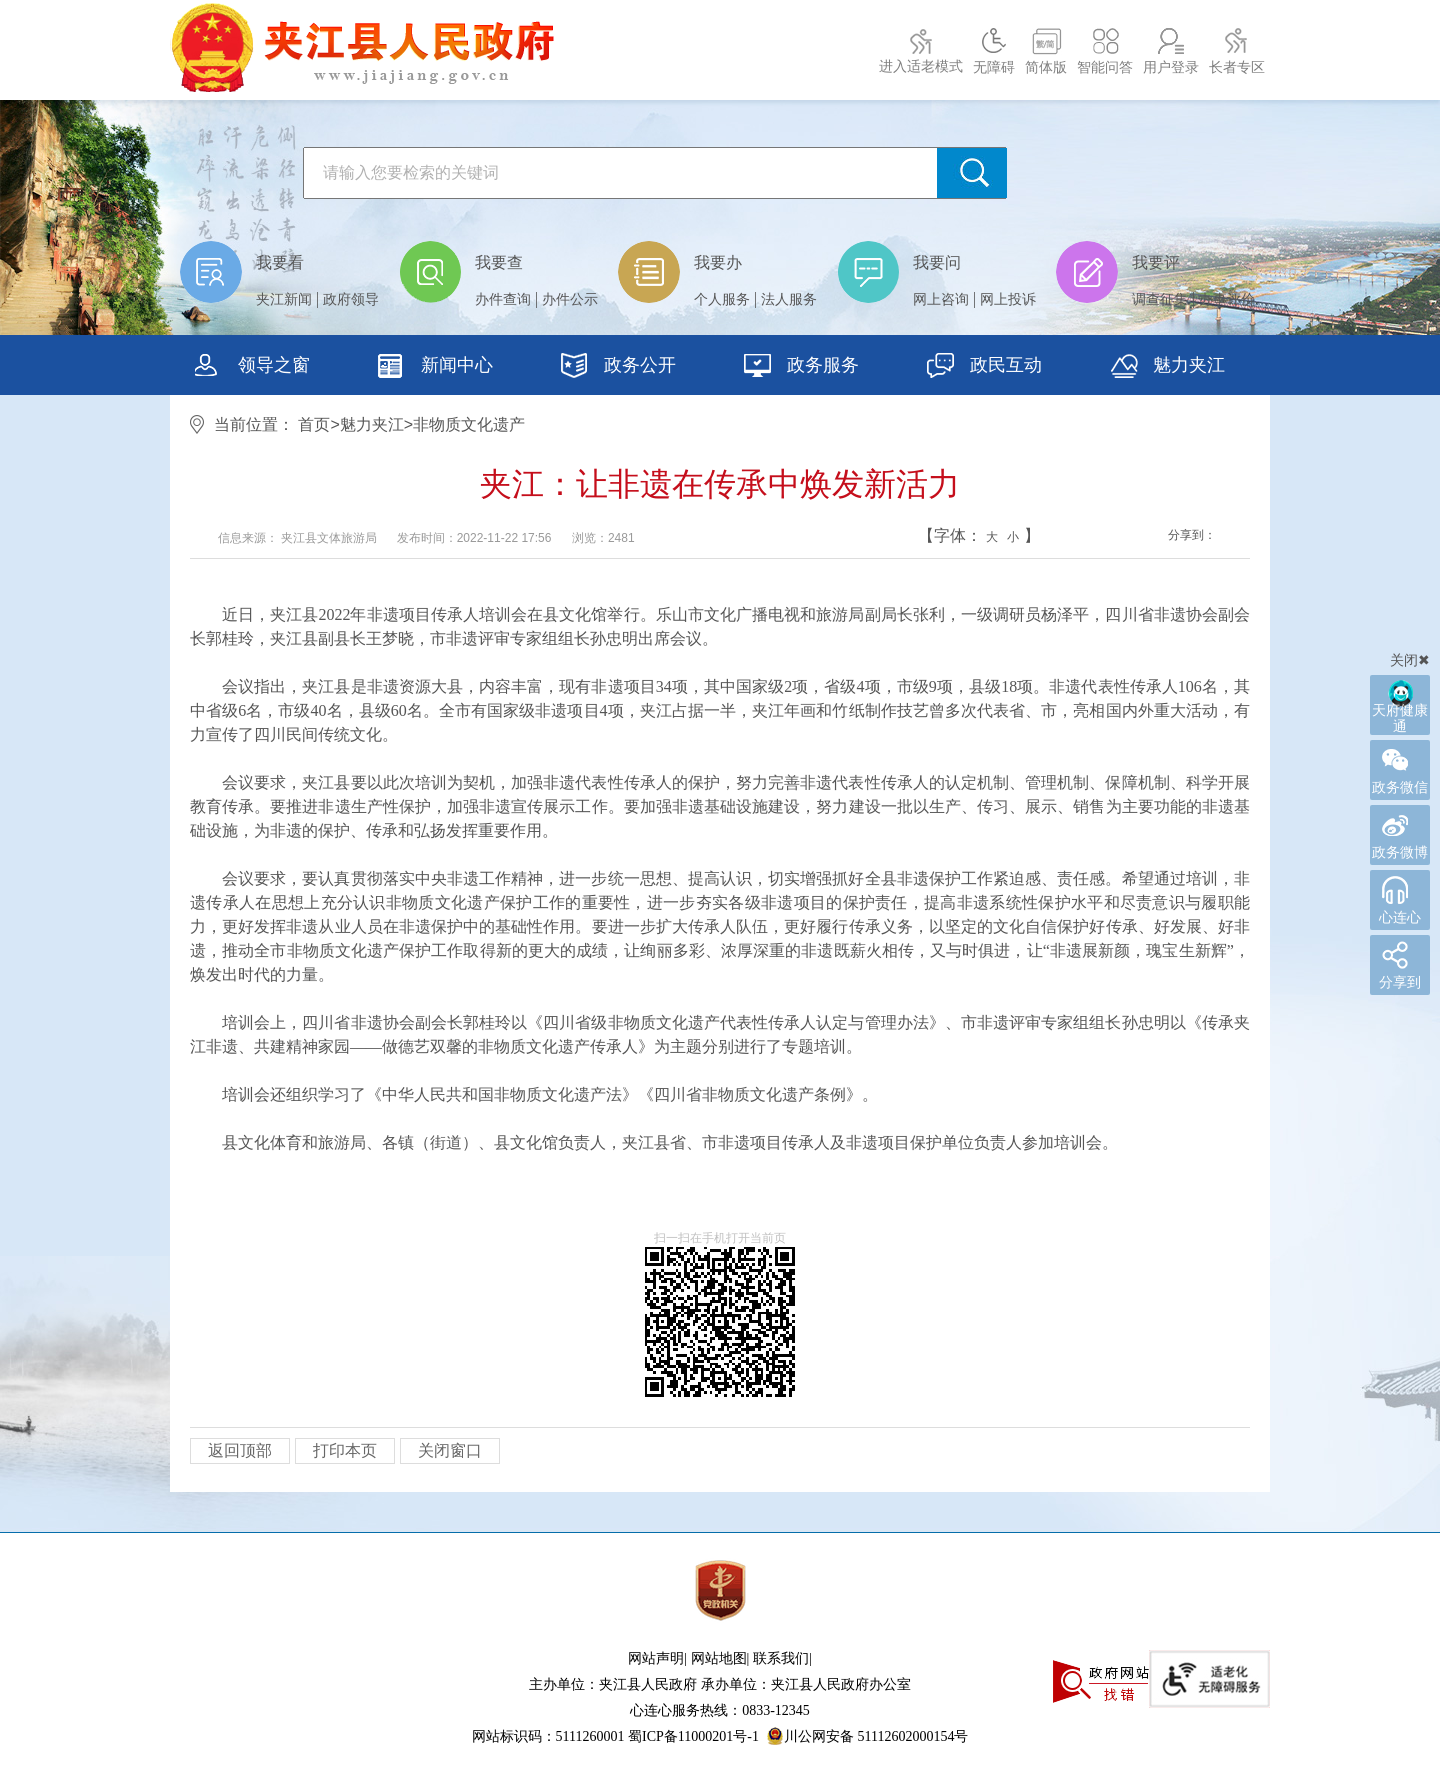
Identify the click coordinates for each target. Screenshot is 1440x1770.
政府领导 (351, 299)
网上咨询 (941, 299)
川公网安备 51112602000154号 (867, 1736)
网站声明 (656, 1658)
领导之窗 (252, 368)
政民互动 (984, 368)
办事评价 (1227, 299)
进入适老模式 (921, 66)
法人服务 (789, 299)
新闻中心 (435, 368)
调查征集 (1160, 299)
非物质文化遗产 (469, 424)
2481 (621, 538)
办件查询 (503, 299)
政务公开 (618, 368)
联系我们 (781, 1658)
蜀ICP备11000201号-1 (693, 1736)
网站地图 (719, 1658)
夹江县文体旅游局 (329, 538)
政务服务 (801, 368)
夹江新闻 (284, 299)
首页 (314, 424)
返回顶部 (240, 1450)
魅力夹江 (1167, 368)
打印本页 (345, 1450)
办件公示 (570, 299)
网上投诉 (1008, 299)
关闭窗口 (450, 1450)
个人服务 (722, 299)
